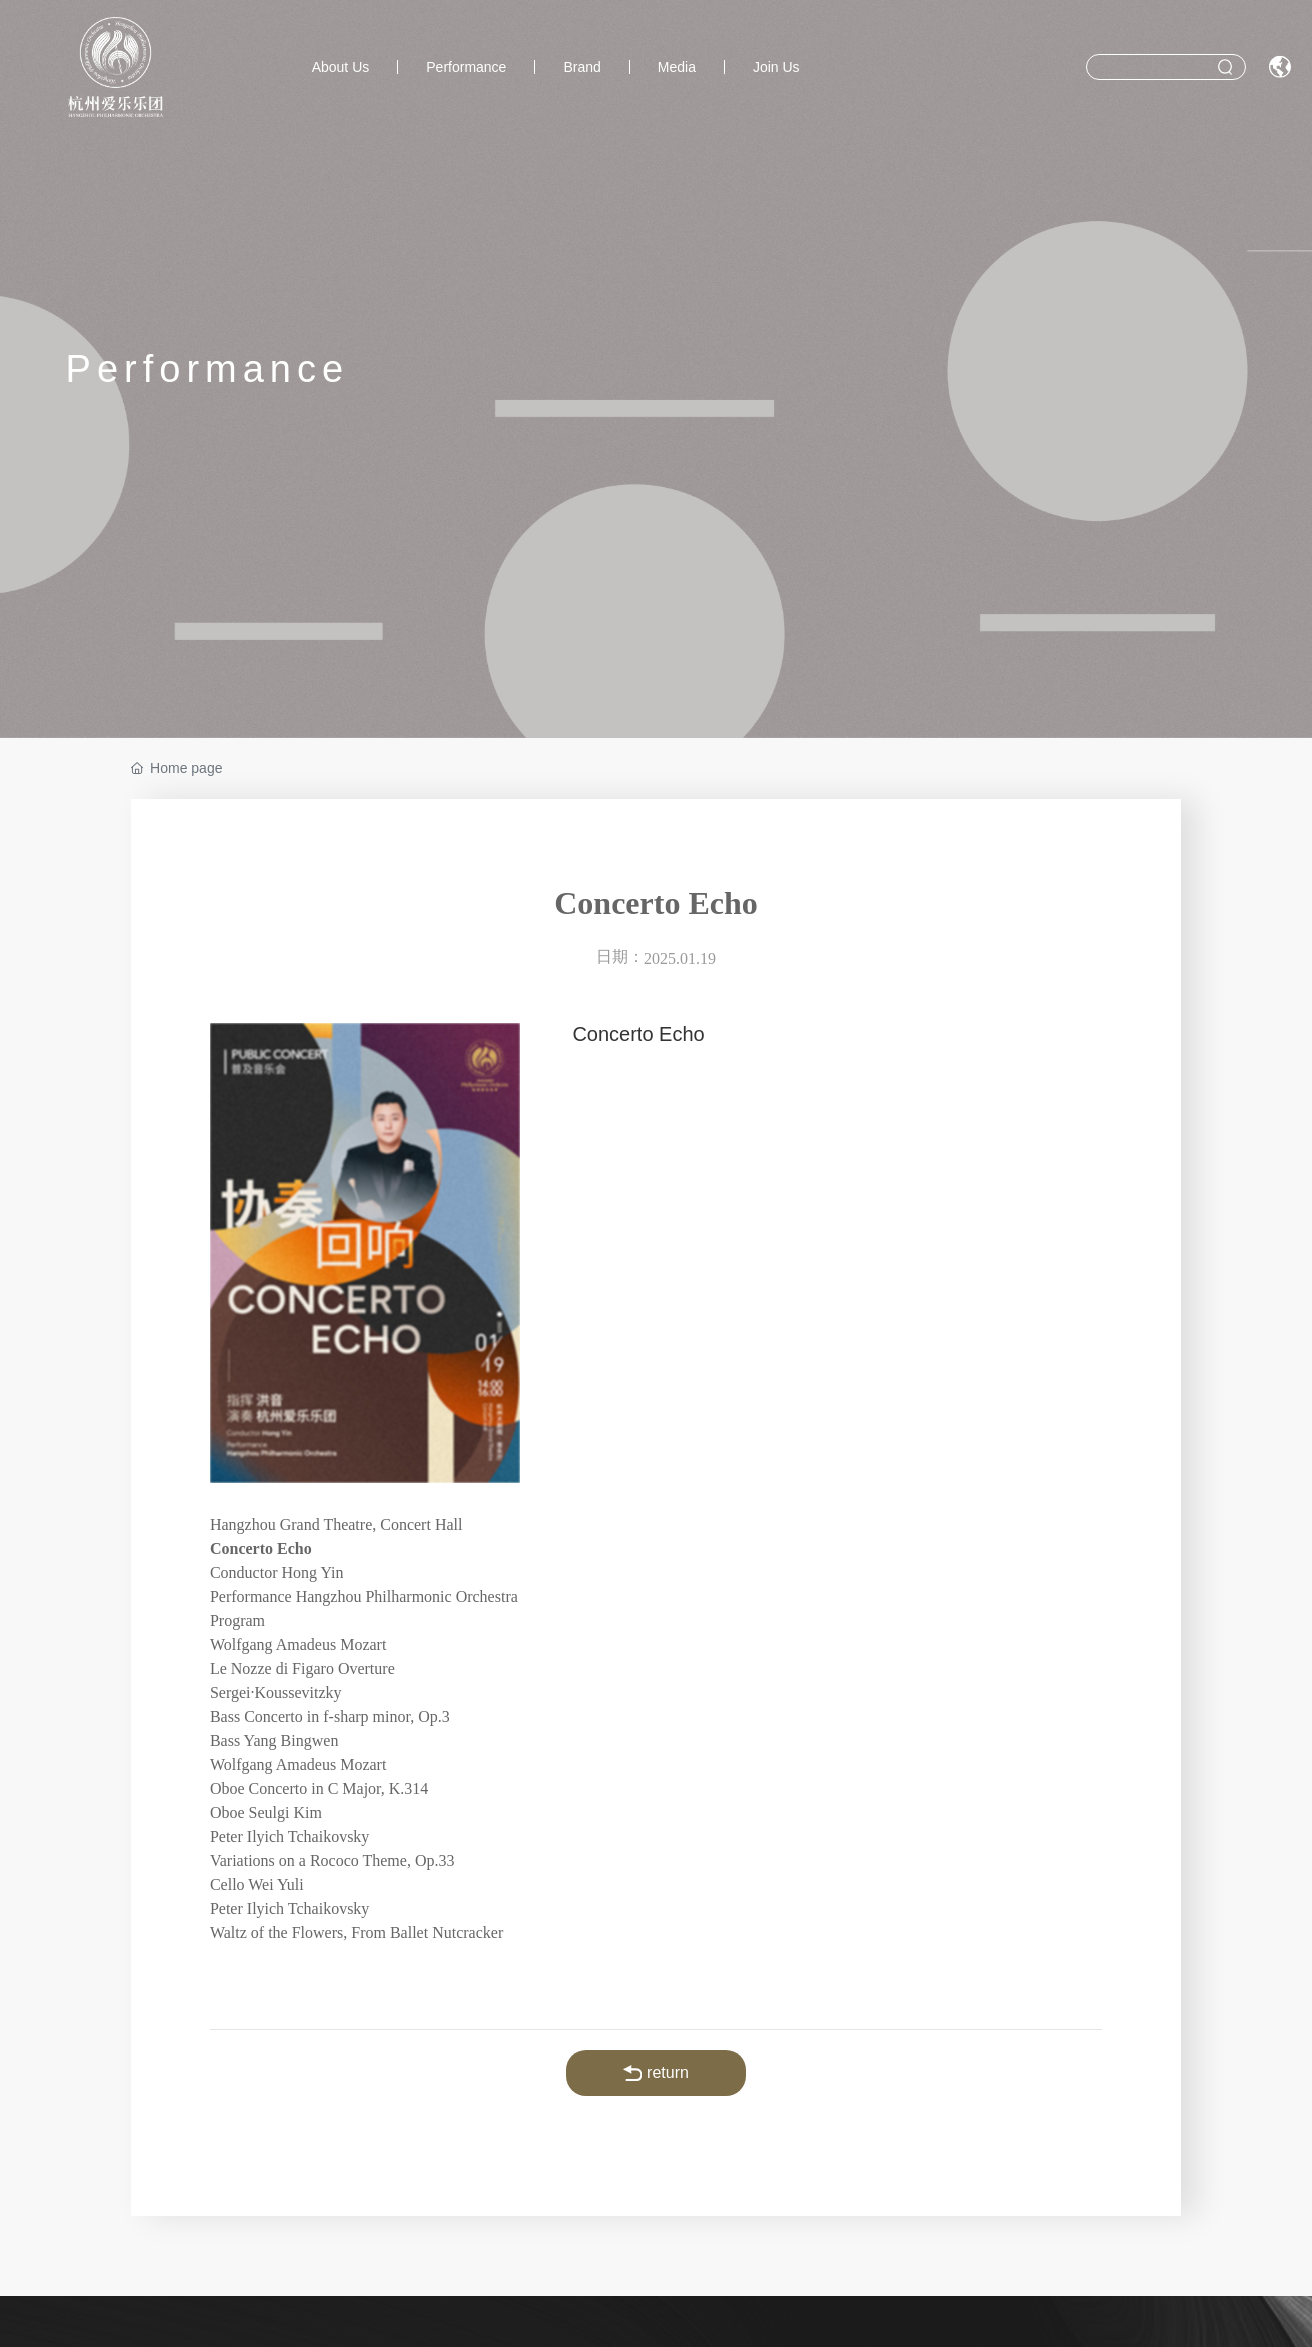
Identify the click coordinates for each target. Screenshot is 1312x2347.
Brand (581, 67)
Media (677, 67)
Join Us (776, 67)
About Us (341, 67)
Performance (466, 67)
